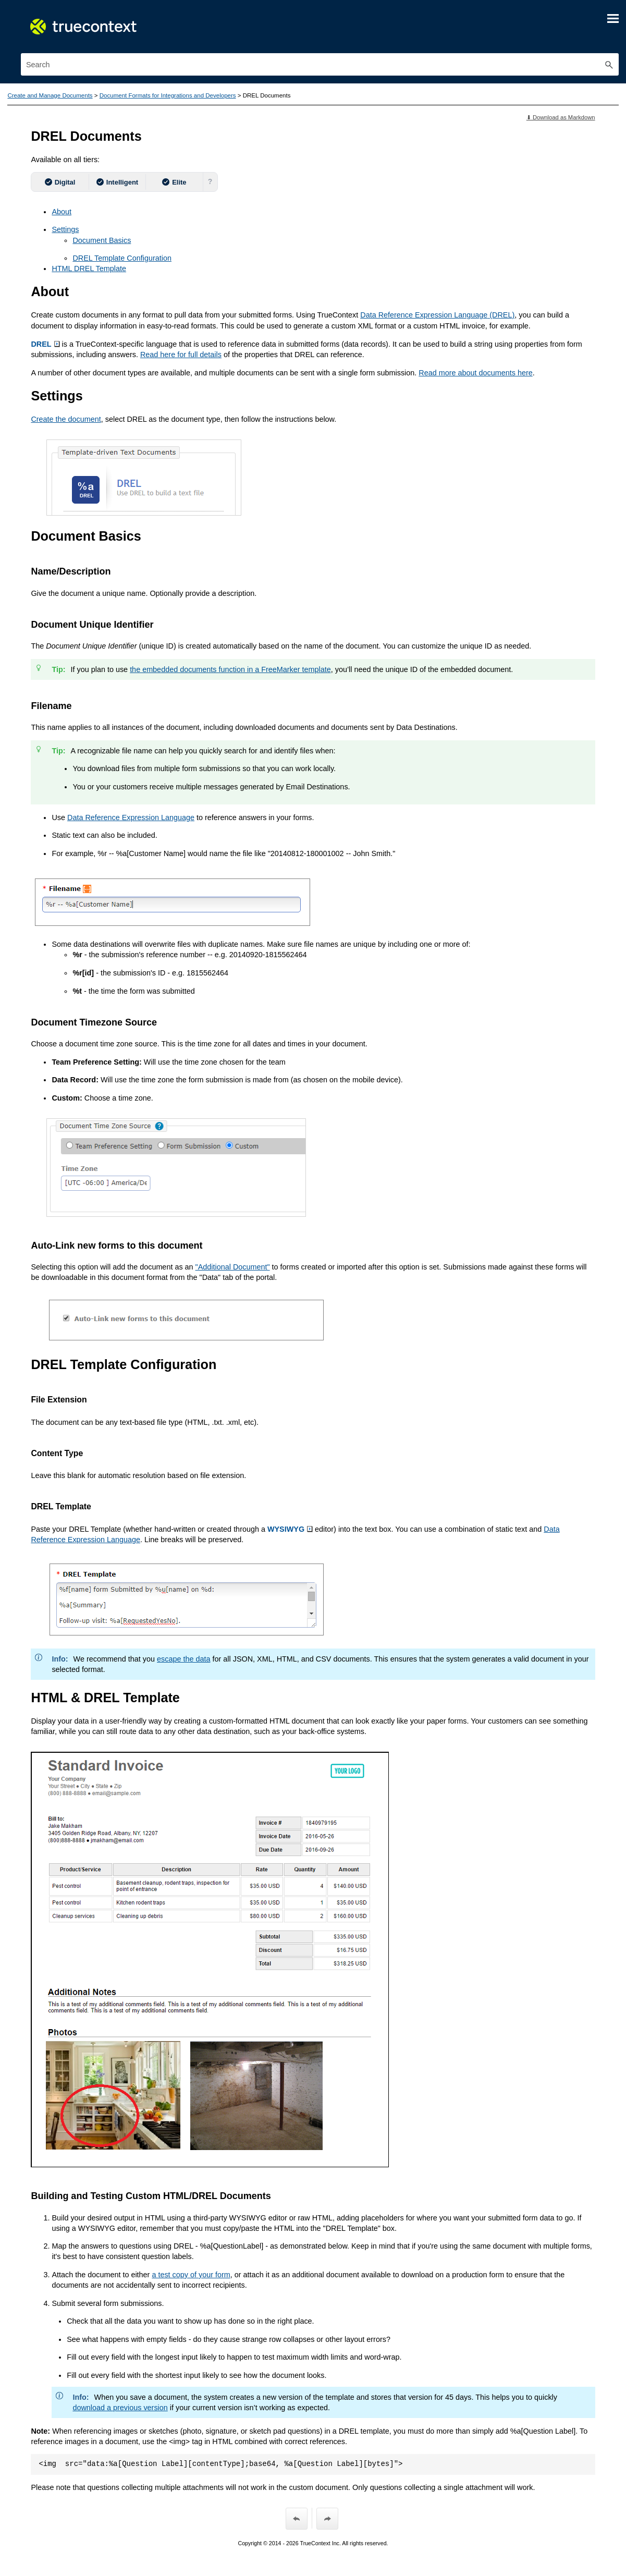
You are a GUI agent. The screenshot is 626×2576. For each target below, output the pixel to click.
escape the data (183, 1659)
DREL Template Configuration (121, 258)
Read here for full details (181, 354)
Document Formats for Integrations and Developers (168, 95)
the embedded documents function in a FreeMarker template (230, 669)
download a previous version (119, 2407)
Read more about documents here (475, 373)
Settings (65, 229)
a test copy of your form (191, 2274)
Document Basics (101, 240)
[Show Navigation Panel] (612, 18)
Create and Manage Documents (49, 95)
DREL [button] (45, 344)
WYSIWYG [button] (290, 1529)
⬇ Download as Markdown (560, 117)
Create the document (66, 419)
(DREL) (437, 315)
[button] (609, 64)
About (61, 211)
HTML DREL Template (89, 268)
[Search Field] (320, 64)
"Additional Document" (232, 1267)
